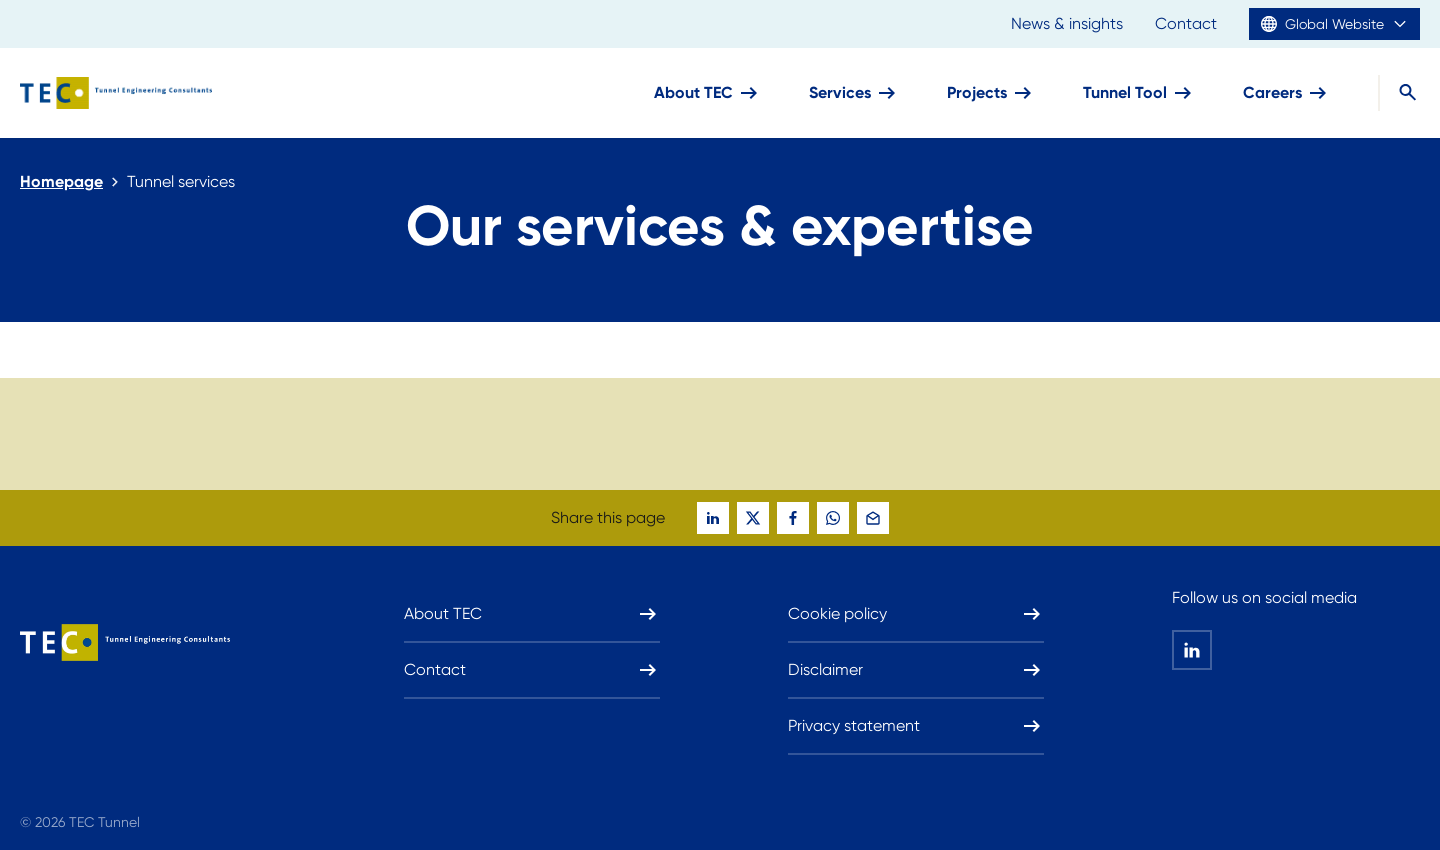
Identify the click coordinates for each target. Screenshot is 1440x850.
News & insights (1067, 23)
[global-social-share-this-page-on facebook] (793, 518)
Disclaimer (916, 670)
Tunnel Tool (1139, 93)
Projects (991, 93)
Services (854, 93)
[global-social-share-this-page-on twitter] (753, 518)
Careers (1286, 93)
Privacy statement (916, 726)
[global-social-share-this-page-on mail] (873, 518)
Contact (1186, 23)
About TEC (707, 93)
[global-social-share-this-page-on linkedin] (713, 518)
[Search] (1399, 93)
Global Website (1334, 24)
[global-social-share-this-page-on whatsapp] (833, 518)
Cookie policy (916, 614)
